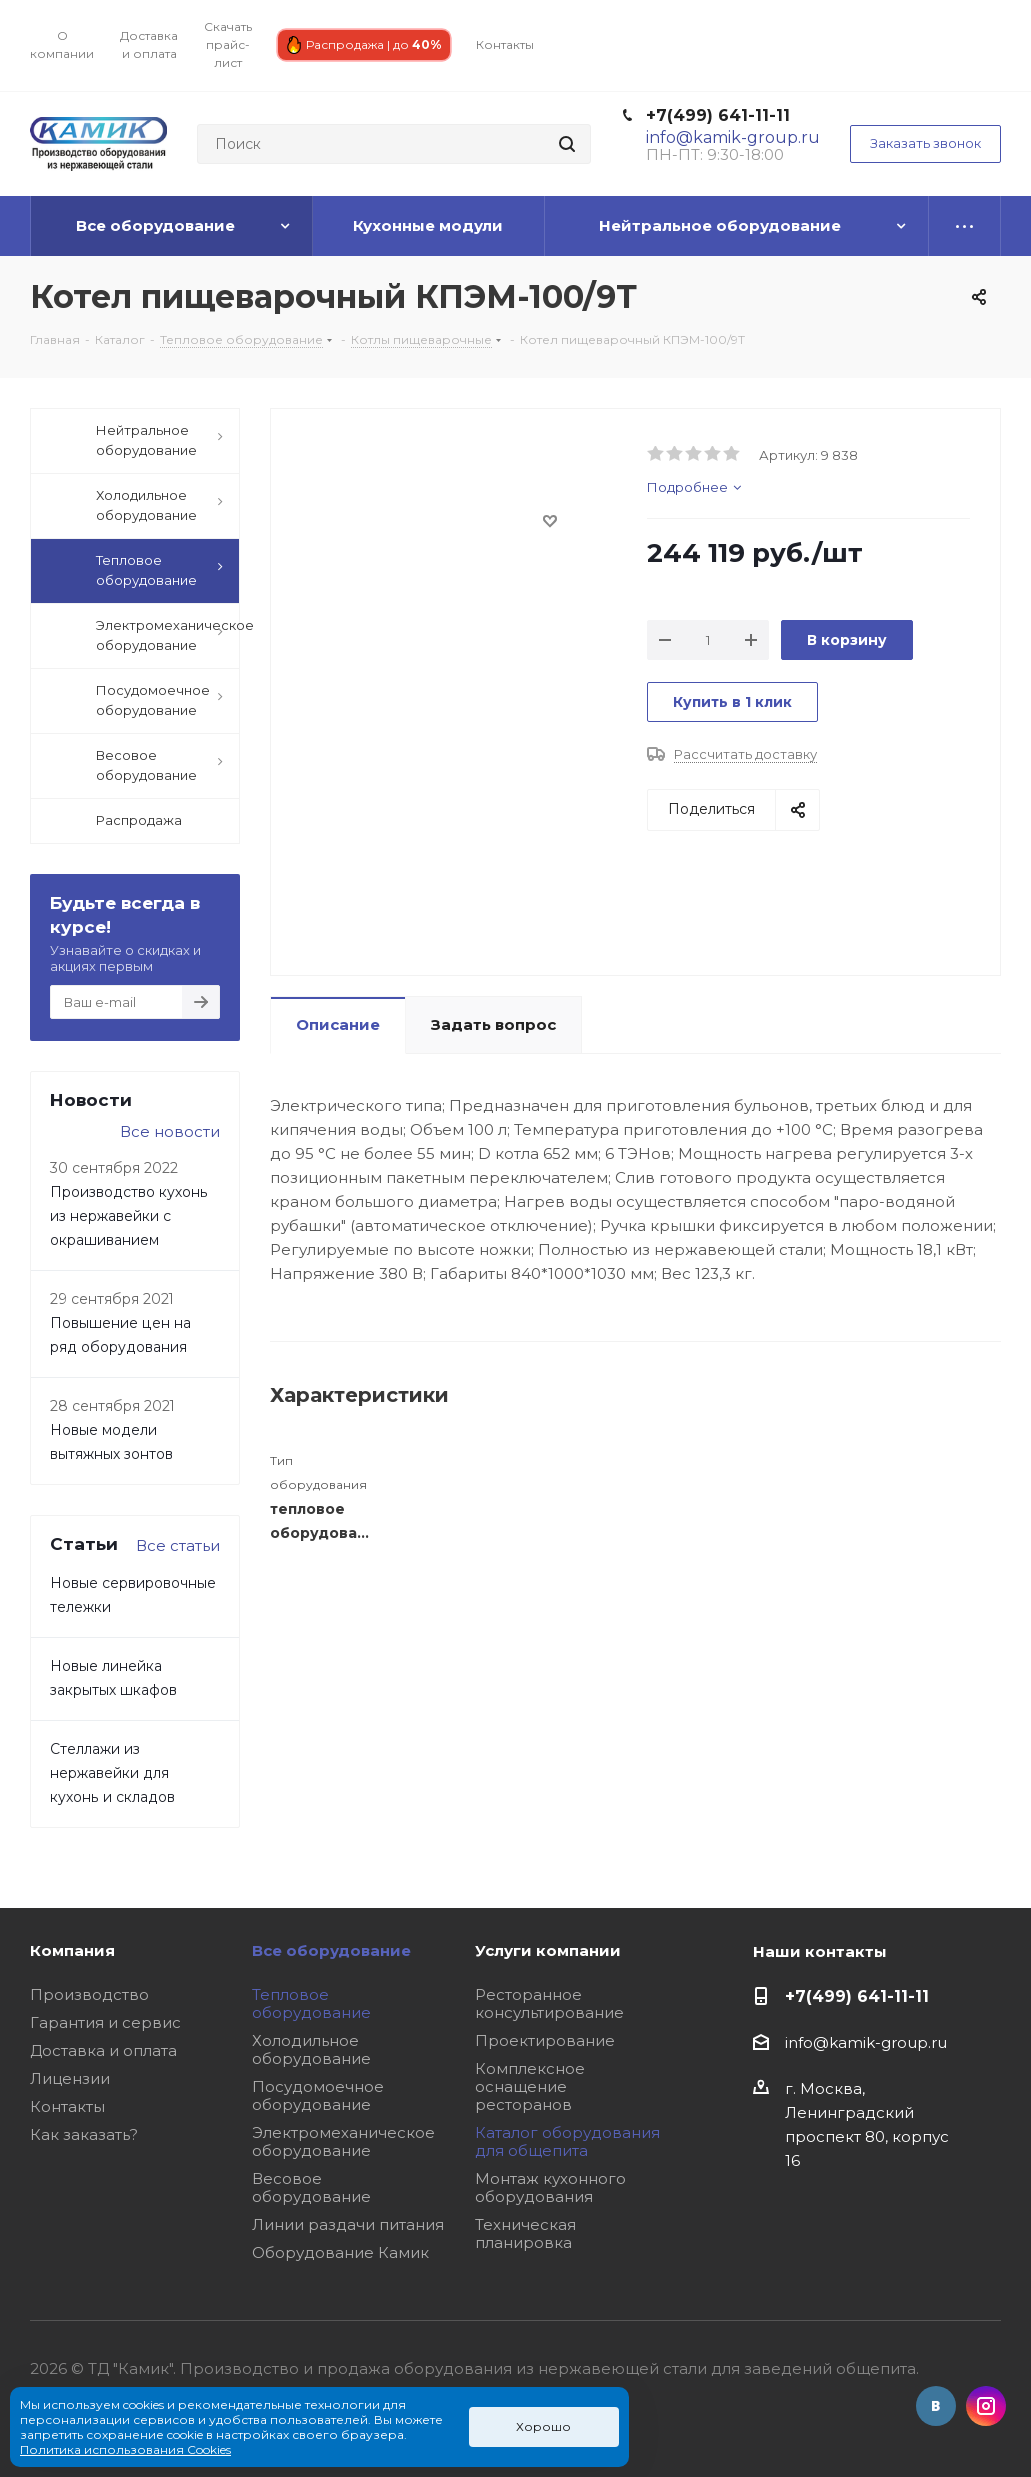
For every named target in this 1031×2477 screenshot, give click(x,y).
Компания (72, 1950)
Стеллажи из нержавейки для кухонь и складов (112, 1773)
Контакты (67, 2106)
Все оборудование (331, 1950)
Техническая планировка (525, 2233)
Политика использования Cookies (125, 2449)
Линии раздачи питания (348, 2224)
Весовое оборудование (311, 2187)
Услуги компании (548, 1950)
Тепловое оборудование (311, 2003)
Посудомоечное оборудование (318, 2095)
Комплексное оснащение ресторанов (530, 2086)
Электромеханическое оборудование (343, 2141)
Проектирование (545, 2040)
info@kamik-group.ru (866, 2042)
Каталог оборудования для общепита (567, 2141)
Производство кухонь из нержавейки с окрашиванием (129, 1216)
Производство (89, 1994)
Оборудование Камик (340, 2252)
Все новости (170, 1131)
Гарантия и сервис (105, 2022)
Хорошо (543, 2426)
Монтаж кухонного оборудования (550, 2187)
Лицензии (70, 2078)
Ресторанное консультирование (549, 2003)
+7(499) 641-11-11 (718, 115)
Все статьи (178, 1545)
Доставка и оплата (103, 2050)
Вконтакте (936, 2406)
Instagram (986, 2406)
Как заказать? (84, 2134)
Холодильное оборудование (311, 2049)
